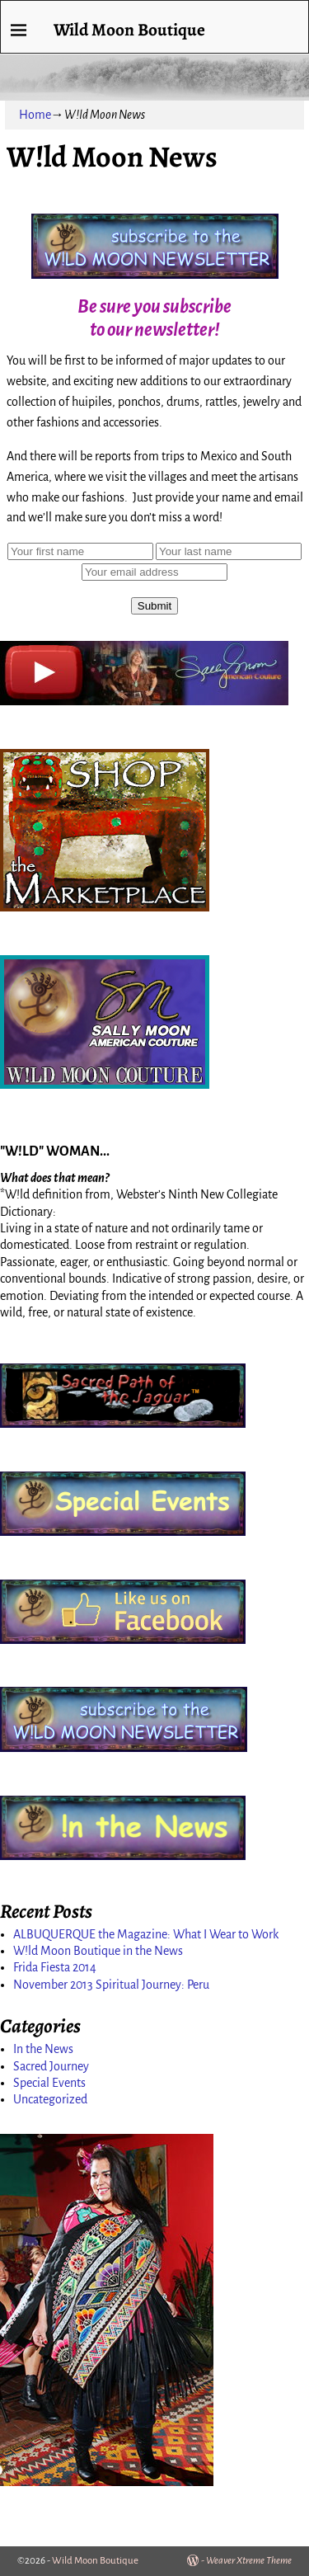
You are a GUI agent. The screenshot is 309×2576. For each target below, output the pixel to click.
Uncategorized (50, 2099)
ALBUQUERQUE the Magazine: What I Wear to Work (146, 1934)
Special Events (49, 2082)
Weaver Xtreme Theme (249, 2560)
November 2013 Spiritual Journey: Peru (111, 1984)
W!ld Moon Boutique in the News (98, 1950)
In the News (43, 2049)
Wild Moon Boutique (129, 29)
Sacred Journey (51, 2066)
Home (35, 114)
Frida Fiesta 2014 (54, 1967)
